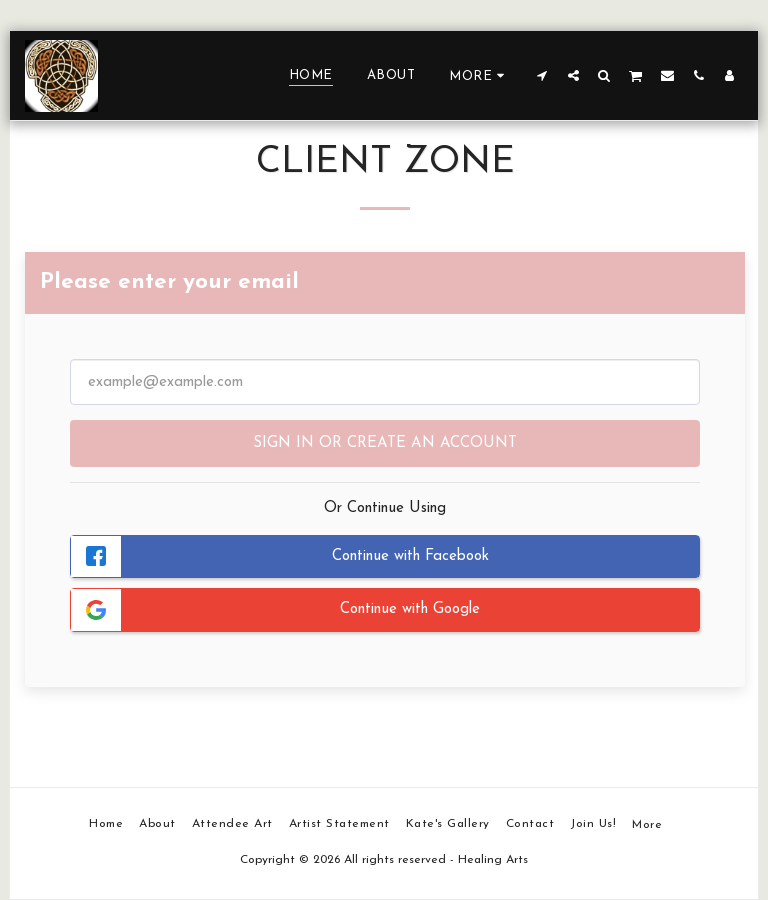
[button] (542, 75)
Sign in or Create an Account (385, 443)
